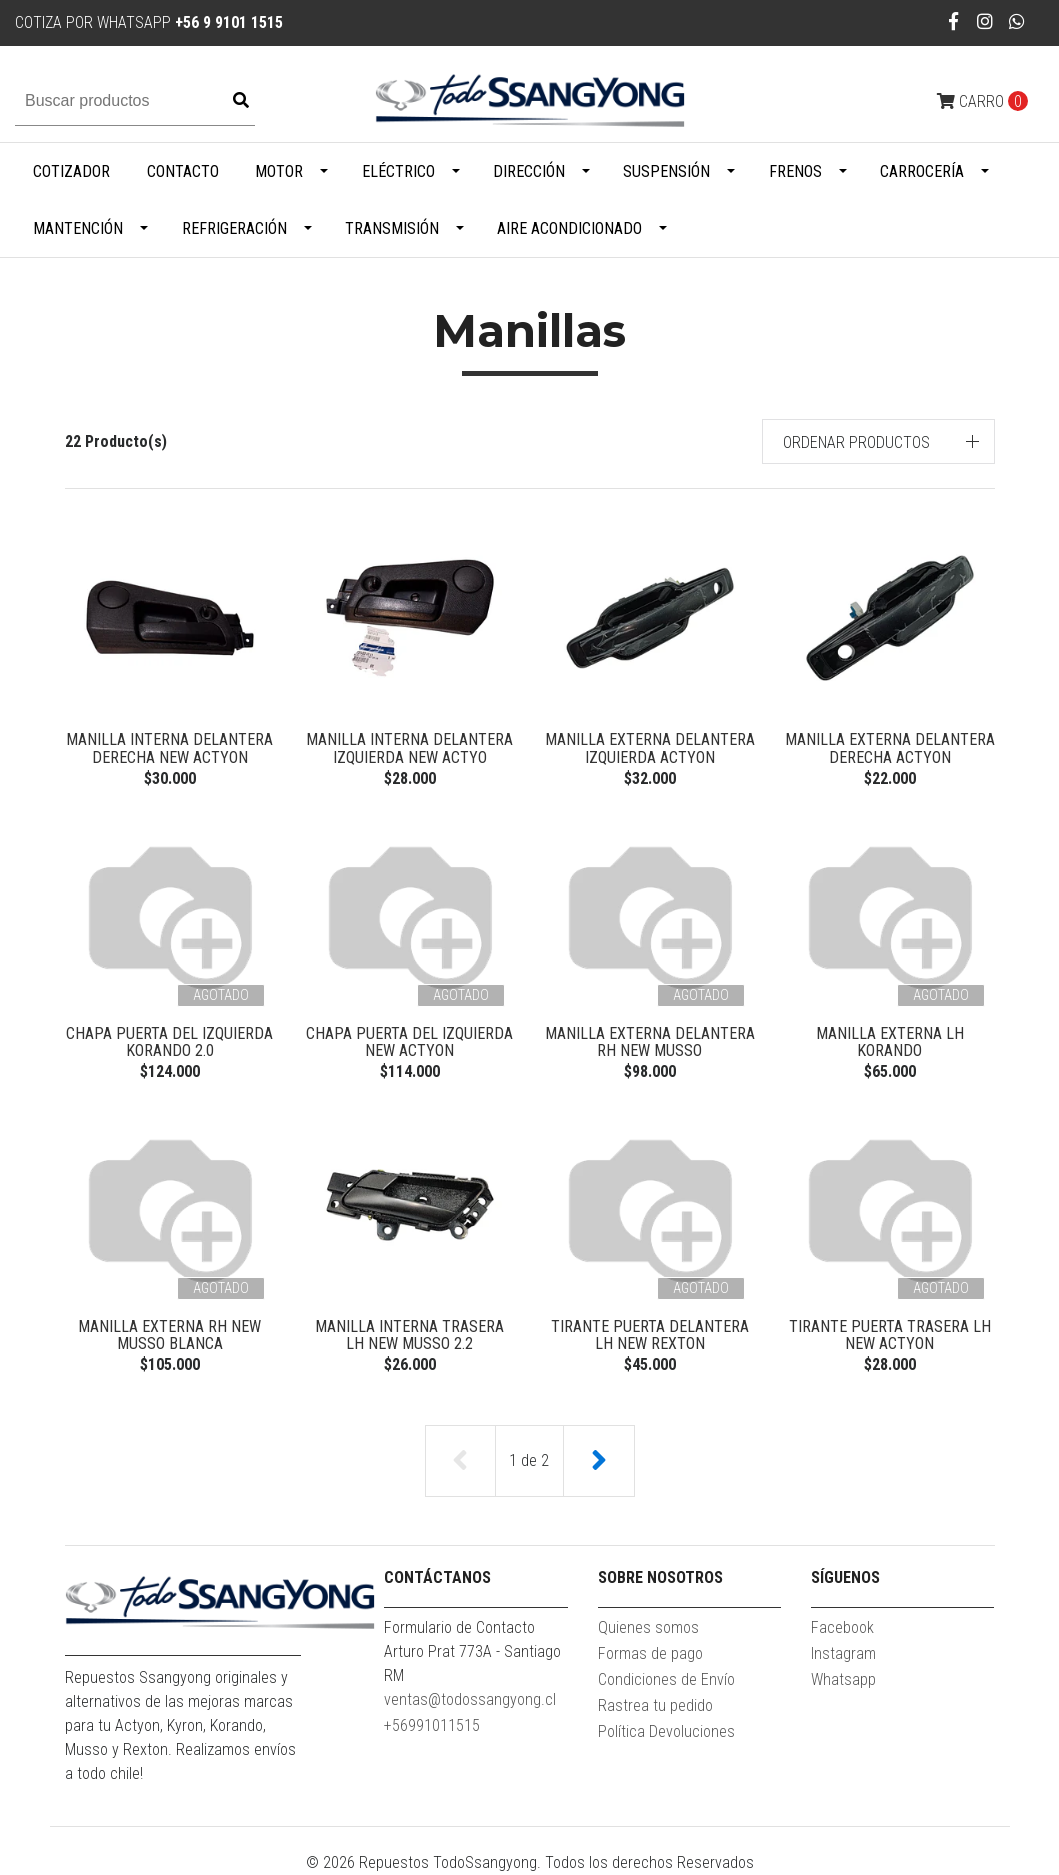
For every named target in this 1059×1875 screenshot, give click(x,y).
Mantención (78, 228)
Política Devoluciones (666, 1731)
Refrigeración (234, 228)
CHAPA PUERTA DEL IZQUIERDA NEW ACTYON (409, 1042)
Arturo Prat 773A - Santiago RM (472, 1663)
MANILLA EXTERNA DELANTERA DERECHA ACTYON (890, 748)
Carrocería (922, 171)
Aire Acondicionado (569, 228)
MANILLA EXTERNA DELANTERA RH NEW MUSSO (650, 1042)
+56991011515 (432, 1725)
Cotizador (71, 171)
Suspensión (666, 171)
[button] (878, 441)
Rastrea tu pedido (655, 1705)
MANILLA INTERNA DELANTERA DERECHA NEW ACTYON (169, 748)
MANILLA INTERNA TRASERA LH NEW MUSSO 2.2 (409, 1335)
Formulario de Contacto (459, 1627)
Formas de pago (650, 1653)
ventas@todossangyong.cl (470, 1699)
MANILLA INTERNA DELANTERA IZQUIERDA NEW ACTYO (409, 748)
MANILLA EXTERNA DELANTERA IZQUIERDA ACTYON (650, 748)
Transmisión (392, 228)
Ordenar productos (856, 442)
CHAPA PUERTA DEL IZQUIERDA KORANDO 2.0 (169, 1042)
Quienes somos (648, 1627)
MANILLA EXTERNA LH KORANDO (890, 1042)
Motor (279, 171)
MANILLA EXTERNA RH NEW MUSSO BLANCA (169, 1335)
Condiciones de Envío (666, 1679)
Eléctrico (398, 171)
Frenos (795, 171)
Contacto (183, 171)
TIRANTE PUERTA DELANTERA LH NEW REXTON (650, 1335)
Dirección (529, 171)
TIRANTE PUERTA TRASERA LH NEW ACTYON (890, 1335)
